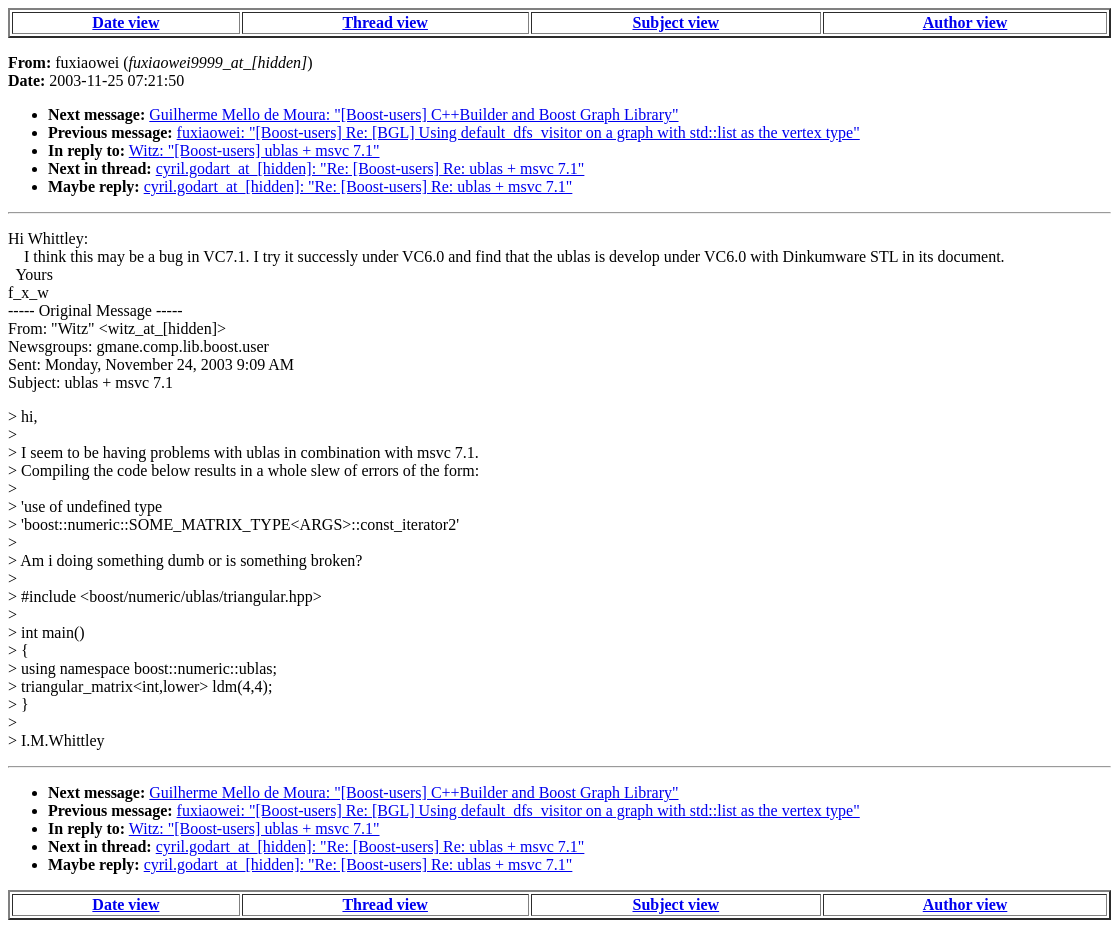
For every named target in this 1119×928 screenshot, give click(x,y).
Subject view (675, 22)
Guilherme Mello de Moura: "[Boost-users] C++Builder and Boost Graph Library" (413, 114)
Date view (125, 22)
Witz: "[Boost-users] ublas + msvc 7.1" (254, 150)
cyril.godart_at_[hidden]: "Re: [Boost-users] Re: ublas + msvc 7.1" (370, 168)
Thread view (384, 22)
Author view (965, 22)
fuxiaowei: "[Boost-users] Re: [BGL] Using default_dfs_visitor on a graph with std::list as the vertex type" (518, 132)
